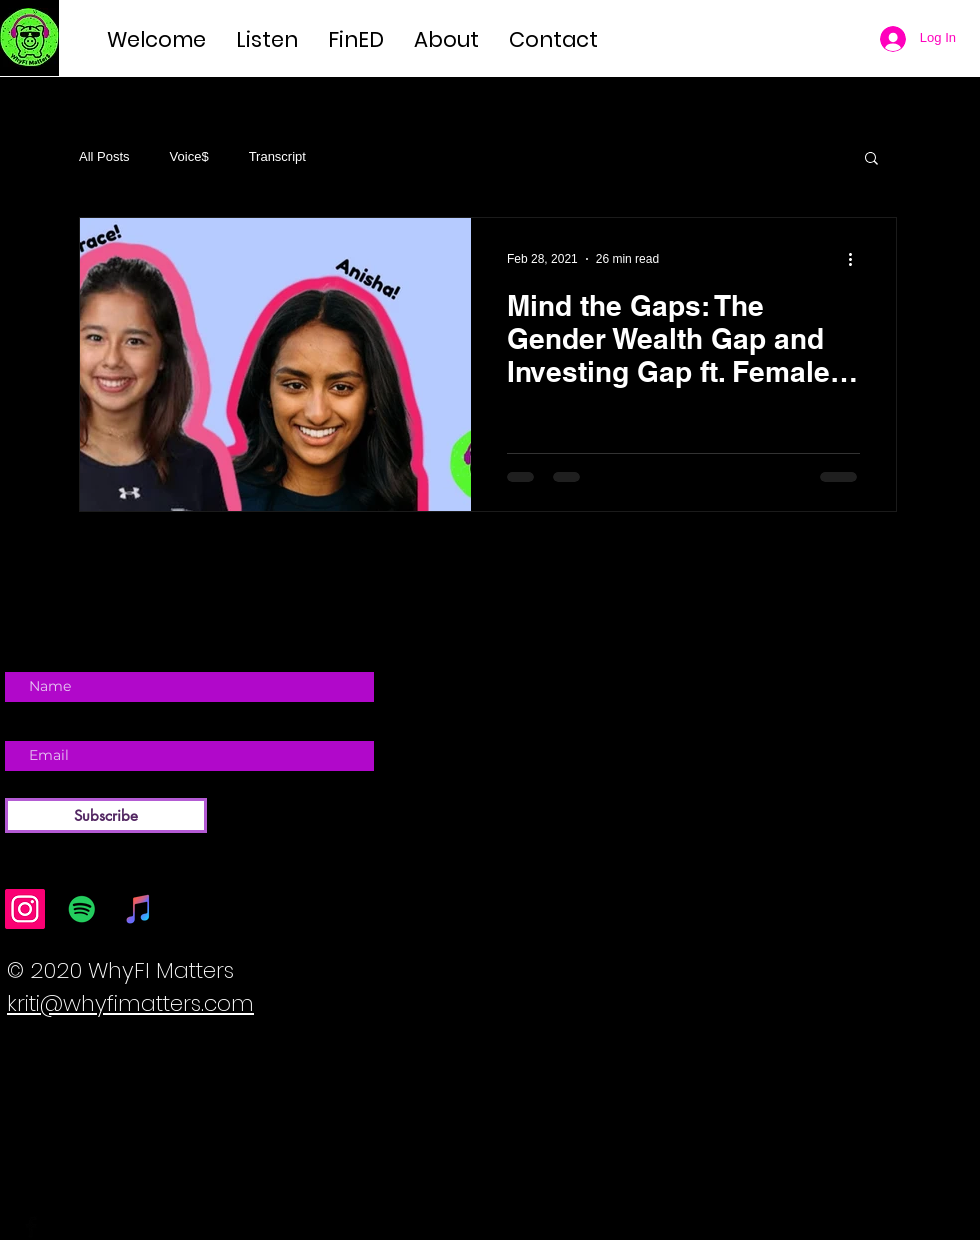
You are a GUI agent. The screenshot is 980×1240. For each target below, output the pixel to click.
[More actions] (857, 259)
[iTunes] (139, 909)
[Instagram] (25, 909)
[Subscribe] (106, 815)
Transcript (277, 156)
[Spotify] (82, 909)
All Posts (104, 156)
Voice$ (189, 156)
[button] (871, 159)
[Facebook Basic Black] (31, 1227)
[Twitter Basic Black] (60, 1227)
